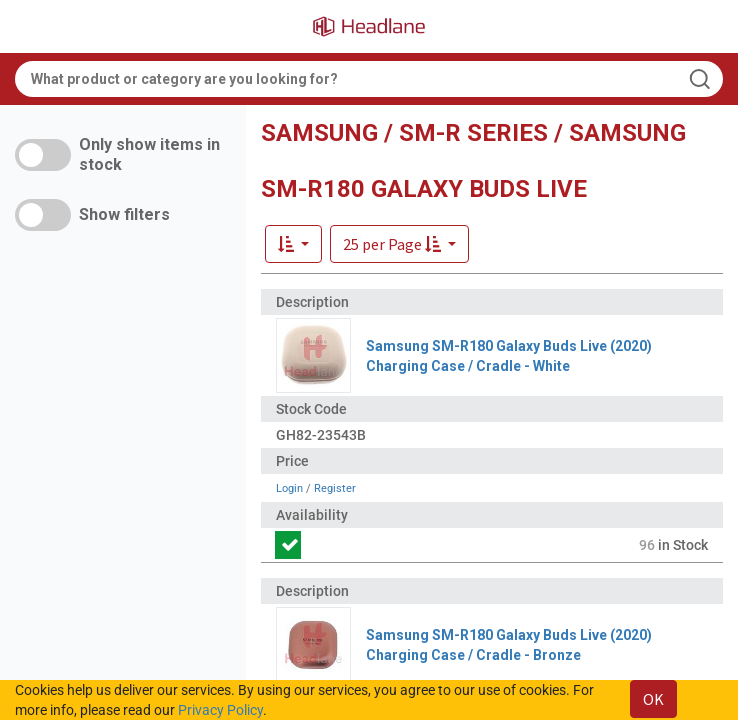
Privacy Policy (220, 710)
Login (289, 488)
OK (653, 699)
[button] (399, 244)
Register (335, 488)
